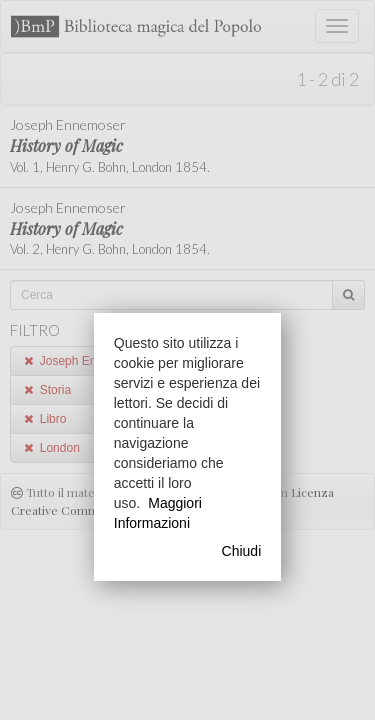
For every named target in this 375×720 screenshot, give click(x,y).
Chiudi (242, 551)
